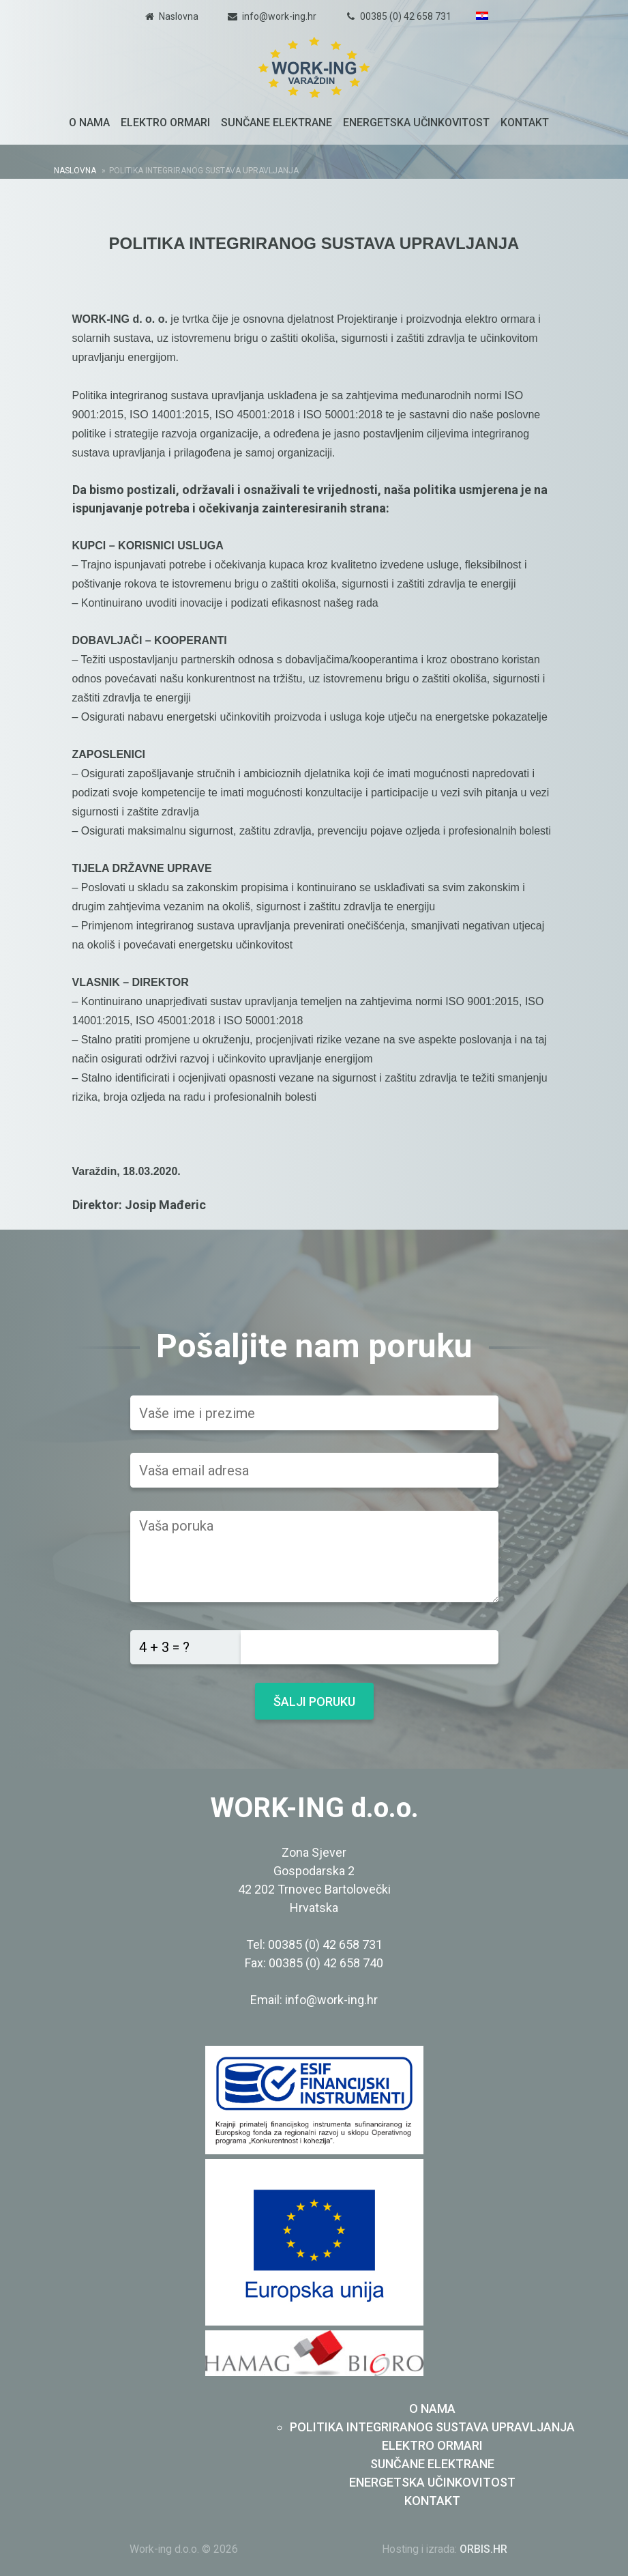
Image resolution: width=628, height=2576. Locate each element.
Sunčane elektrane (276, 121)
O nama (89, 121)
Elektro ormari (165, 121)
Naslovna (178, 16)
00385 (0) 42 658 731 (405, 16)
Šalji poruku (314, 1701)
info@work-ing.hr (279, 16)
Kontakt (524, 121)
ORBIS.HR (483, 2549)
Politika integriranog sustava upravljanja (432, 2427)
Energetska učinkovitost (416, 121)
